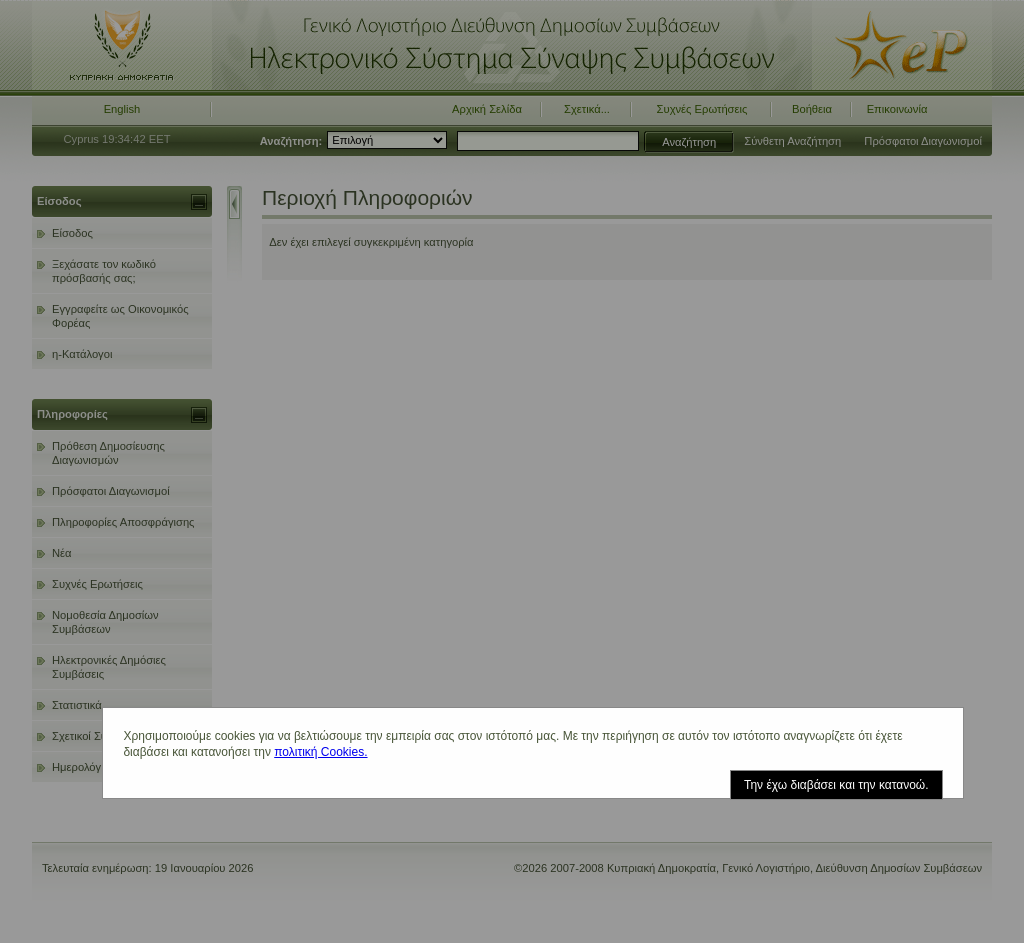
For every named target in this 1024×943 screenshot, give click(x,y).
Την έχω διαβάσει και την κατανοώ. (836, 785)
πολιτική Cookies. (320, 752)
